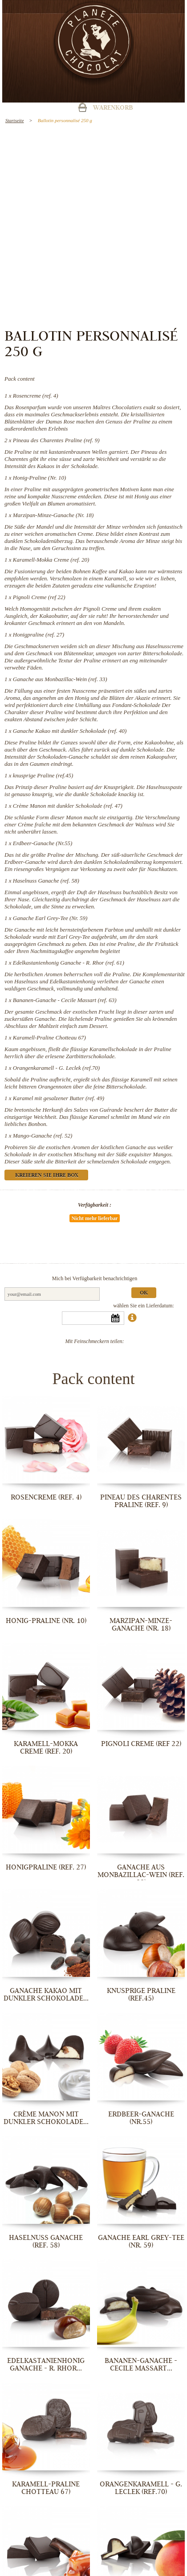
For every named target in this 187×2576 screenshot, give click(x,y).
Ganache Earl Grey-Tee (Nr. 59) (50, 918)
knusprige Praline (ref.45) (43, 775)
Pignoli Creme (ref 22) (39, 597)
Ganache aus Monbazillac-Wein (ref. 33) (60, 679)
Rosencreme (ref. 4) (35, 395)
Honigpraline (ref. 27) (38, 634)
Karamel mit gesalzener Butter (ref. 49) (58, 1098)
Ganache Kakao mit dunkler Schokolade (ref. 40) (69, 730)
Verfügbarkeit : (94, 1205)
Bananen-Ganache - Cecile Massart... (141, 2364)
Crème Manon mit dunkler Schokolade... (46, 2118)
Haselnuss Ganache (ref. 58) (46, 880)
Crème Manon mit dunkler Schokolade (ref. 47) (67, 805)
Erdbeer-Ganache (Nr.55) (43, 843)
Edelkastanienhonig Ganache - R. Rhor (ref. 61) (68, 962)
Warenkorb (113, 108)
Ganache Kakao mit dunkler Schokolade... (46, 1994)
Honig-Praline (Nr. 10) (39, 477)
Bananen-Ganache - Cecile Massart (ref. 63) (65, 1000)
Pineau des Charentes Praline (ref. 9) (56, 440)
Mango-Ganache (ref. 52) (42, 1135)
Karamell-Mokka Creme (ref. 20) (51, 559)
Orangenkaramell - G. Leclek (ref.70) (56, 1067)
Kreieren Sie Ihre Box (46, 1175)
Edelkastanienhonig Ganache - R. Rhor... (46, 2364)
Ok (144, 1293)
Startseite (14, 120)
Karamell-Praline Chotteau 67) (49, 1037)
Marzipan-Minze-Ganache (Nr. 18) (53, 515)
